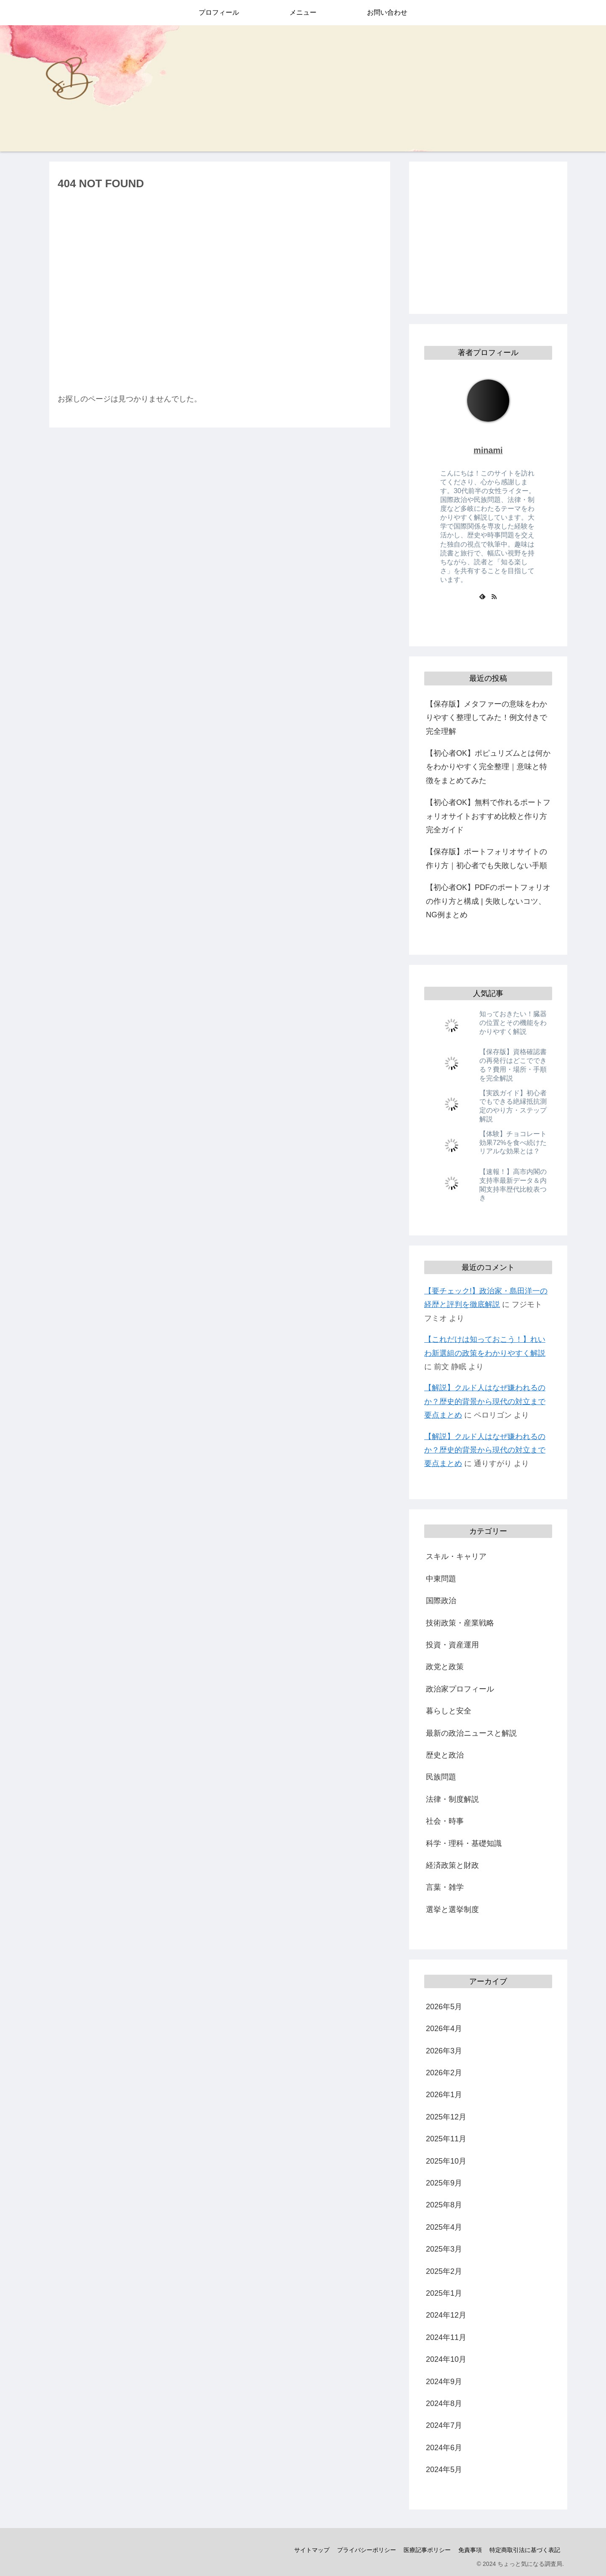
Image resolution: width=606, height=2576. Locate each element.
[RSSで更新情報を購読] (494, 596)
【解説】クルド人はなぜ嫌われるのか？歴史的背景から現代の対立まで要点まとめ (484, 1401)
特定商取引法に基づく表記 (524, 2550)
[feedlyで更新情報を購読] (482, 596)
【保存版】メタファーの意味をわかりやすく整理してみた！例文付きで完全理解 (486, 718)
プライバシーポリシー (363, 2550)
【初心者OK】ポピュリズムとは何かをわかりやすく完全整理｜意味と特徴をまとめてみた (488, 767)
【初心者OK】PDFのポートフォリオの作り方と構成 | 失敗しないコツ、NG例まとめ (488, 901)
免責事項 (469, 2550)
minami (487, 450)
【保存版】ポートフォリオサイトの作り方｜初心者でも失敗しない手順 (486, 858)
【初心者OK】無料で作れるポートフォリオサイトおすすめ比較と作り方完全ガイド (488, 816)
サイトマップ (308, 2550)
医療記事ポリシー (425, 2550)
